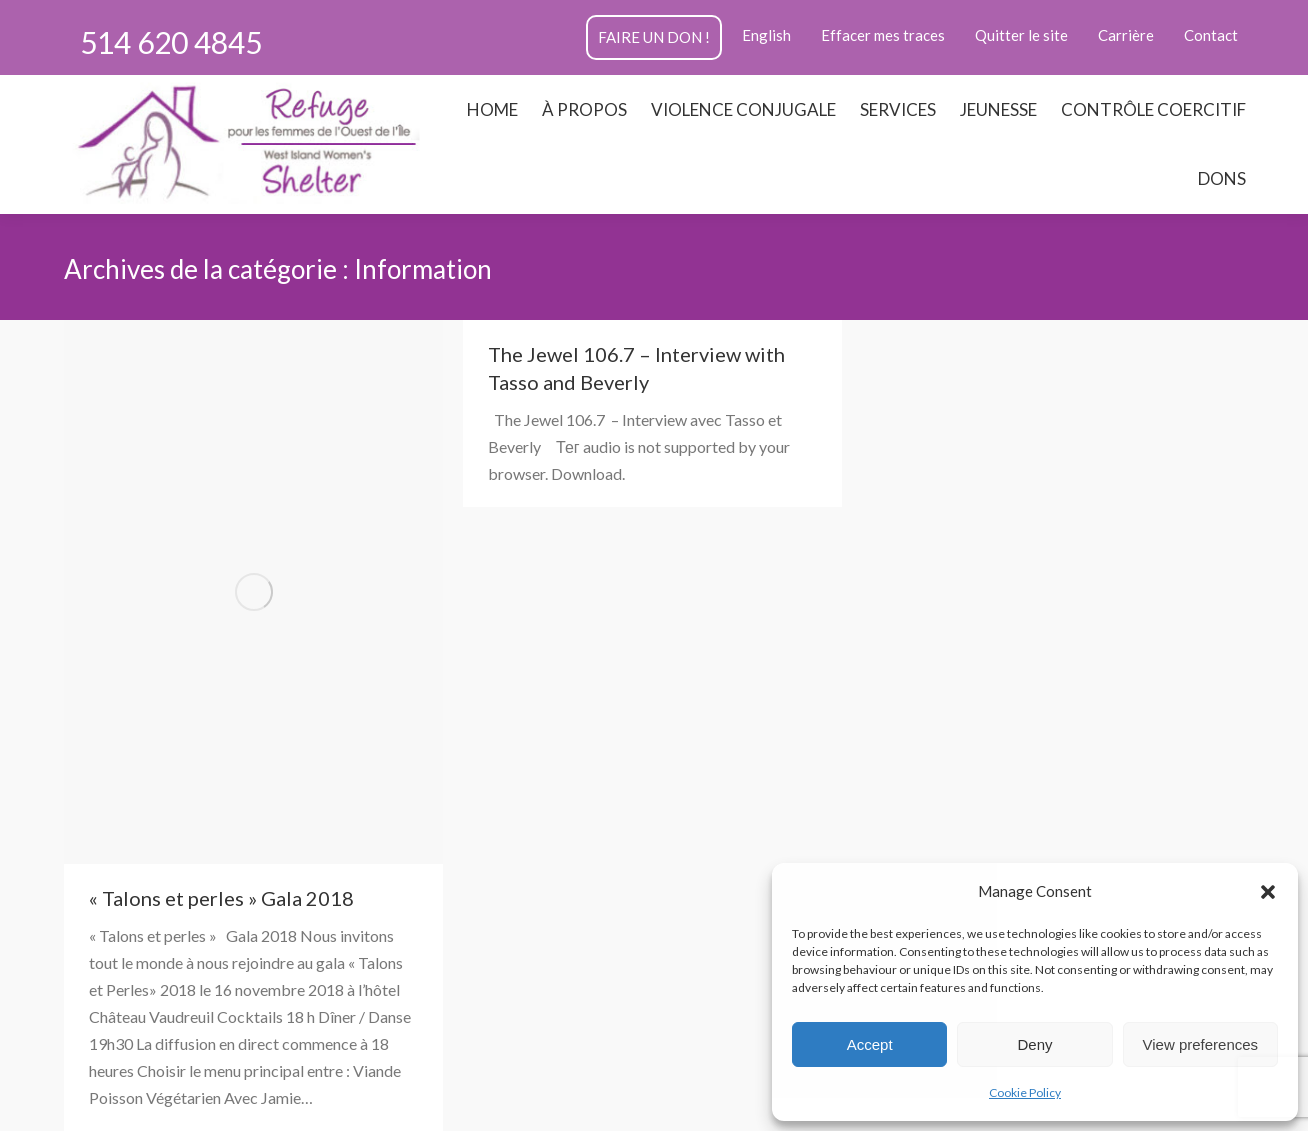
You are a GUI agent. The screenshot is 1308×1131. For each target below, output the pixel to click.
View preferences (1201, 1044)
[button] (1268, 892)
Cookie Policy (1025, 1092)
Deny (1034, 1044)
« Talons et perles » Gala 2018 (221, 898)
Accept (870, 1044)
